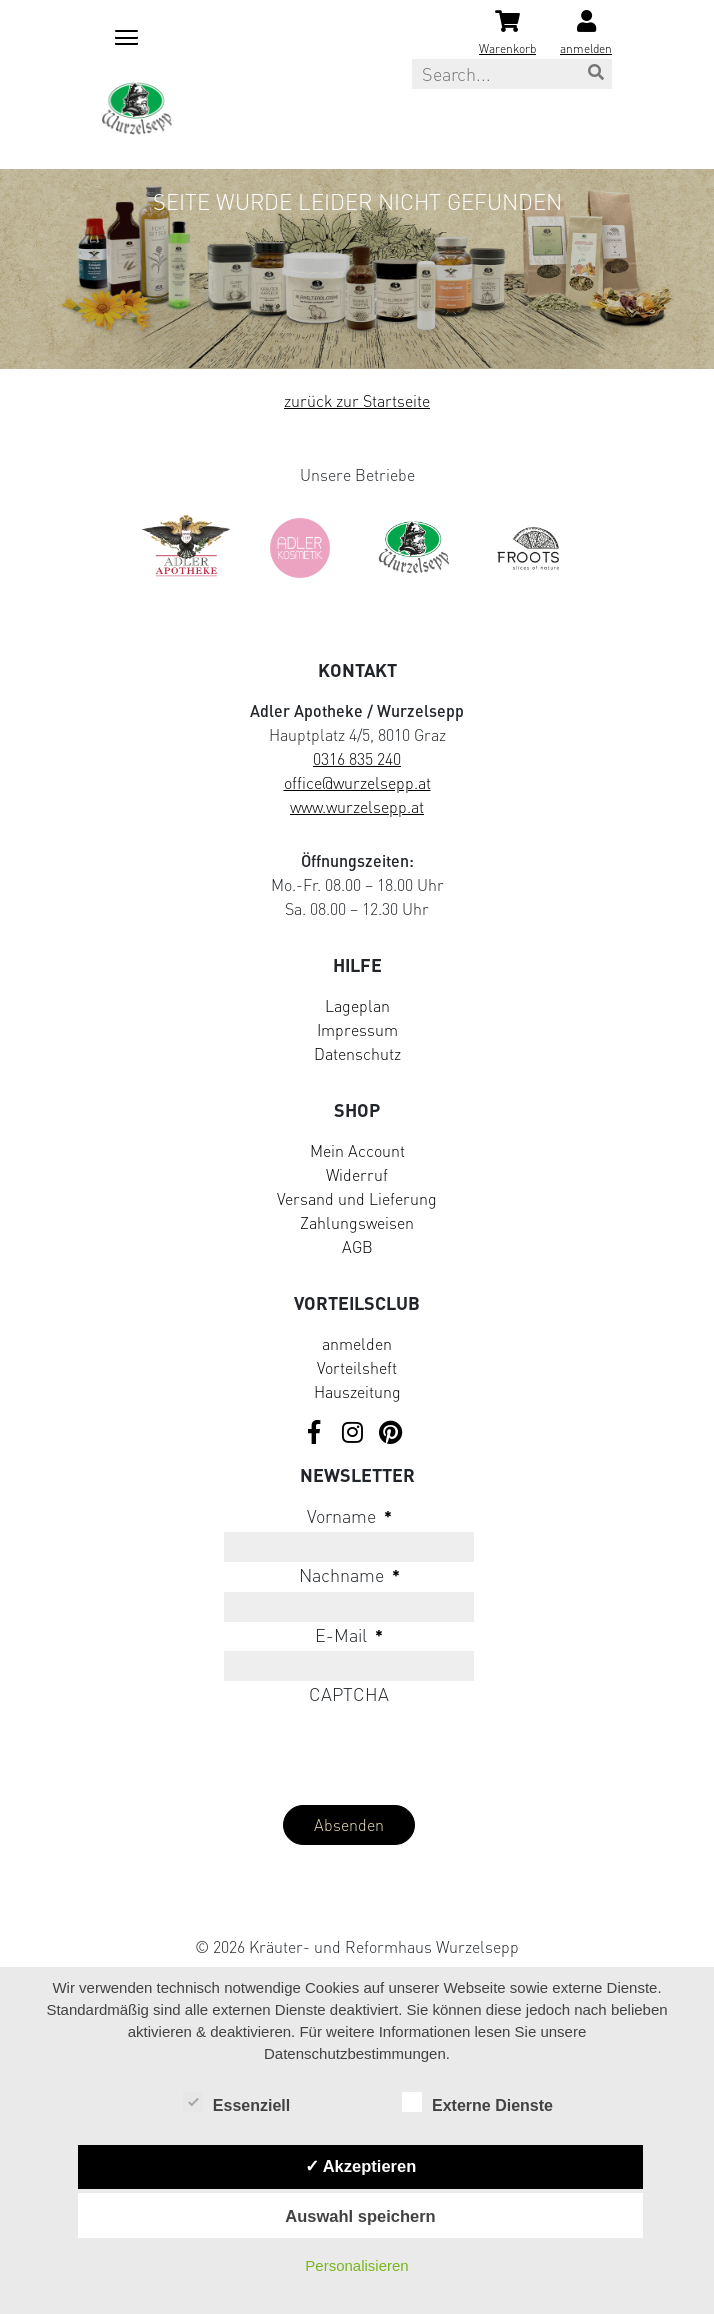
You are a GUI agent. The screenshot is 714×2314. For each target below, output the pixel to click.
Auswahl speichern (360, 2216)
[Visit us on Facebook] (314, 1433)
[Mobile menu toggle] (122, 34)
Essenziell (236, 2104)
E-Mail (349, 1635)
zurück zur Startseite (357, 401)
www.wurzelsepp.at (357, 807)
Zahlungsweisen (357, 1223)
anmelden (357, 1344)
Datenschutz (357, 1054)
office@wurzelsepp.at (357, 783)
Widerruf (357, 1175)
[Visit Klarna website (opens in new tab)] (357, 1903)
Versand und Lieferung (357, 1199)
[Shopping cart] (507, 34)
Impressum (357, 1030)
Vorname (349, 1516)
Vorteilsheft (357, 1368)
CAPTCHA (349, 1694)
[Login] (586, 34)
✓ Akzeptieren (361, 2166)
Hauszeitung (357, 1392)
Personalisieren (356, 2265)
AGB (357, 1247)
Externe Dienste (477, 2104)
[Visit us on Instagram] (352, 1433)
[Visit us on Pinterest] (390, 1433)
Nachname (349, 1575)
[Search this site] (512, 74)
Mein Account (357, 1151)
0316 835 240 (357, 759)
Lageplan (357, 1006)
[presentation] (254, 1750)
